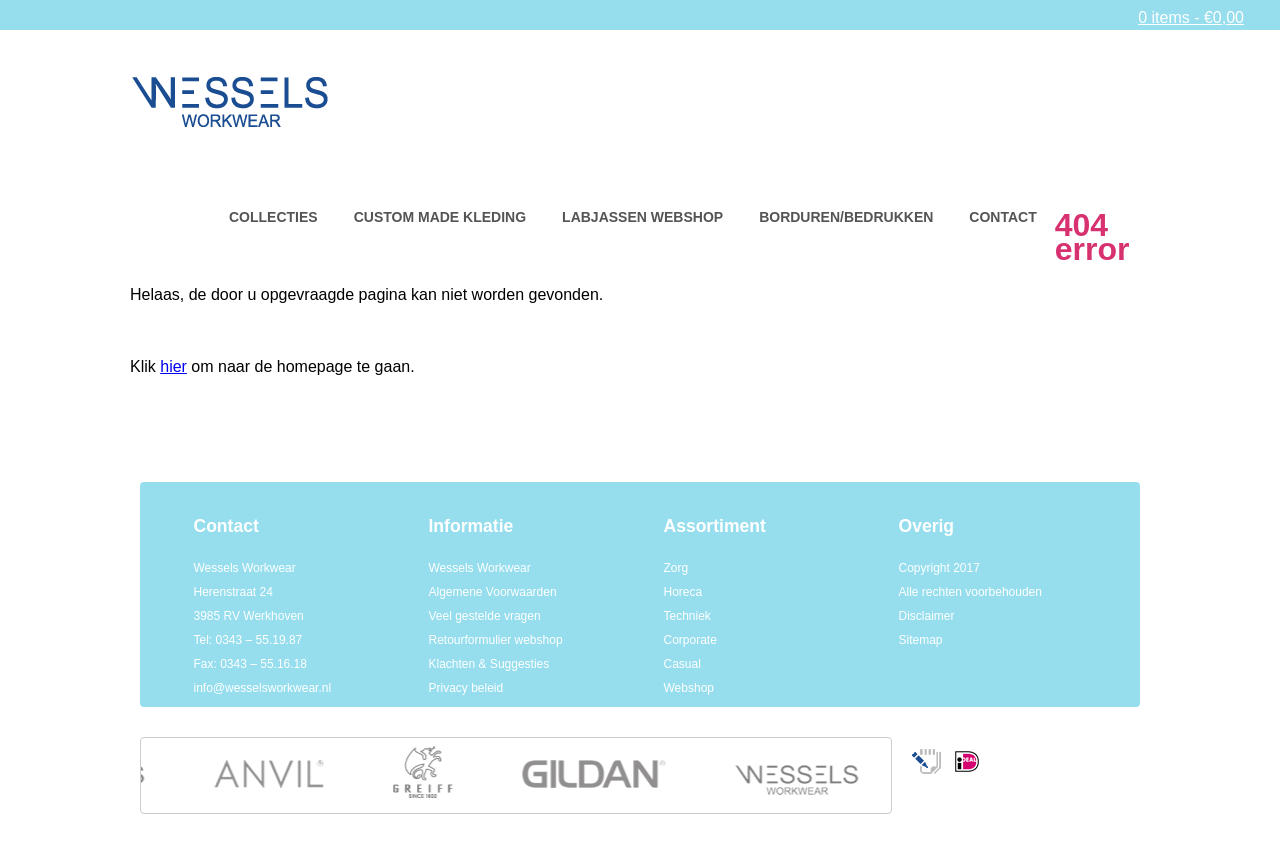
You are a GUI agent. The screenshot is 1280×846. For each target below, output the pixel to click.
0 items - (1191, 17)
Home (205, 217)
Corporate (690, 640)
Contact (1002, 217)
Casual (682, 664)
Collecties (273, 217)
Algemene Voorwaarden (493, 592)
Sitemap (921, 640)
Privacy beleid (466, 688)
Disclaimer (927, 616)
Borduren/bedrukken (846, 217)
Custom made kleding (440, 217)
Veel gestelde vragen (485, 616)
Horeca (683, 592)
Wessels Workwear (480, 568)
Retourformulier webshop (496, 640)
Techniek (687, 616)
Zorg (676, 568)
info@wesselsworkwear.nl (263, 688)
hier (173, 366)
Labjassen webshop (642, 217)
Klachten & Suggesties (489, 664)
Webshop (689, 688)
